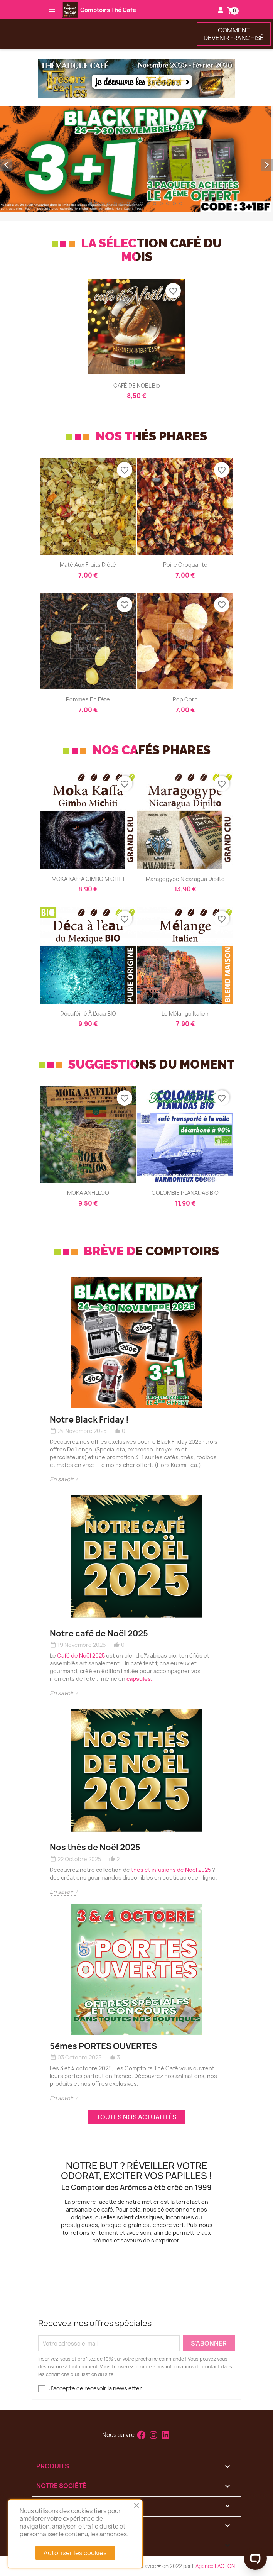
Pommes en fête (88, 699)
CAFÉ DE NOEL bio (136, 385)
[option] (135, 159)
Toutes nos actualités (136, 2117)
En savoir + (64, 1479)
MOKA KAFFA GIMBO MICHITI (88, 878)
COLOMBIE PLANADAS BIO (185, 1192)
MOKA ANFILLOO (88, 1192)
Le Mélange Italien (185, 1013)
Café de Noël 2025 (81, 1655)
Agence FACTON (215, 2565)
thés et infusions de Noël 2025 (171, 1869)
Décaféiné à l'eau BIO (88, 1013)
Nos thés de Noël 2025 (95, 1847)
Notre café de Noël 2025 (99, 1633)
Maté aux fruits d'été (88, 564)
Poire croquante (185, 564)
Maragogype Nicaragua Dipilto (185, 878)
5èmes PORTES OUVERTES (103, 2046)
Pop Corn (185, 699)
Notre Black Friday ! (89, 1419)
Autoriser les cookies (75, 2553)
